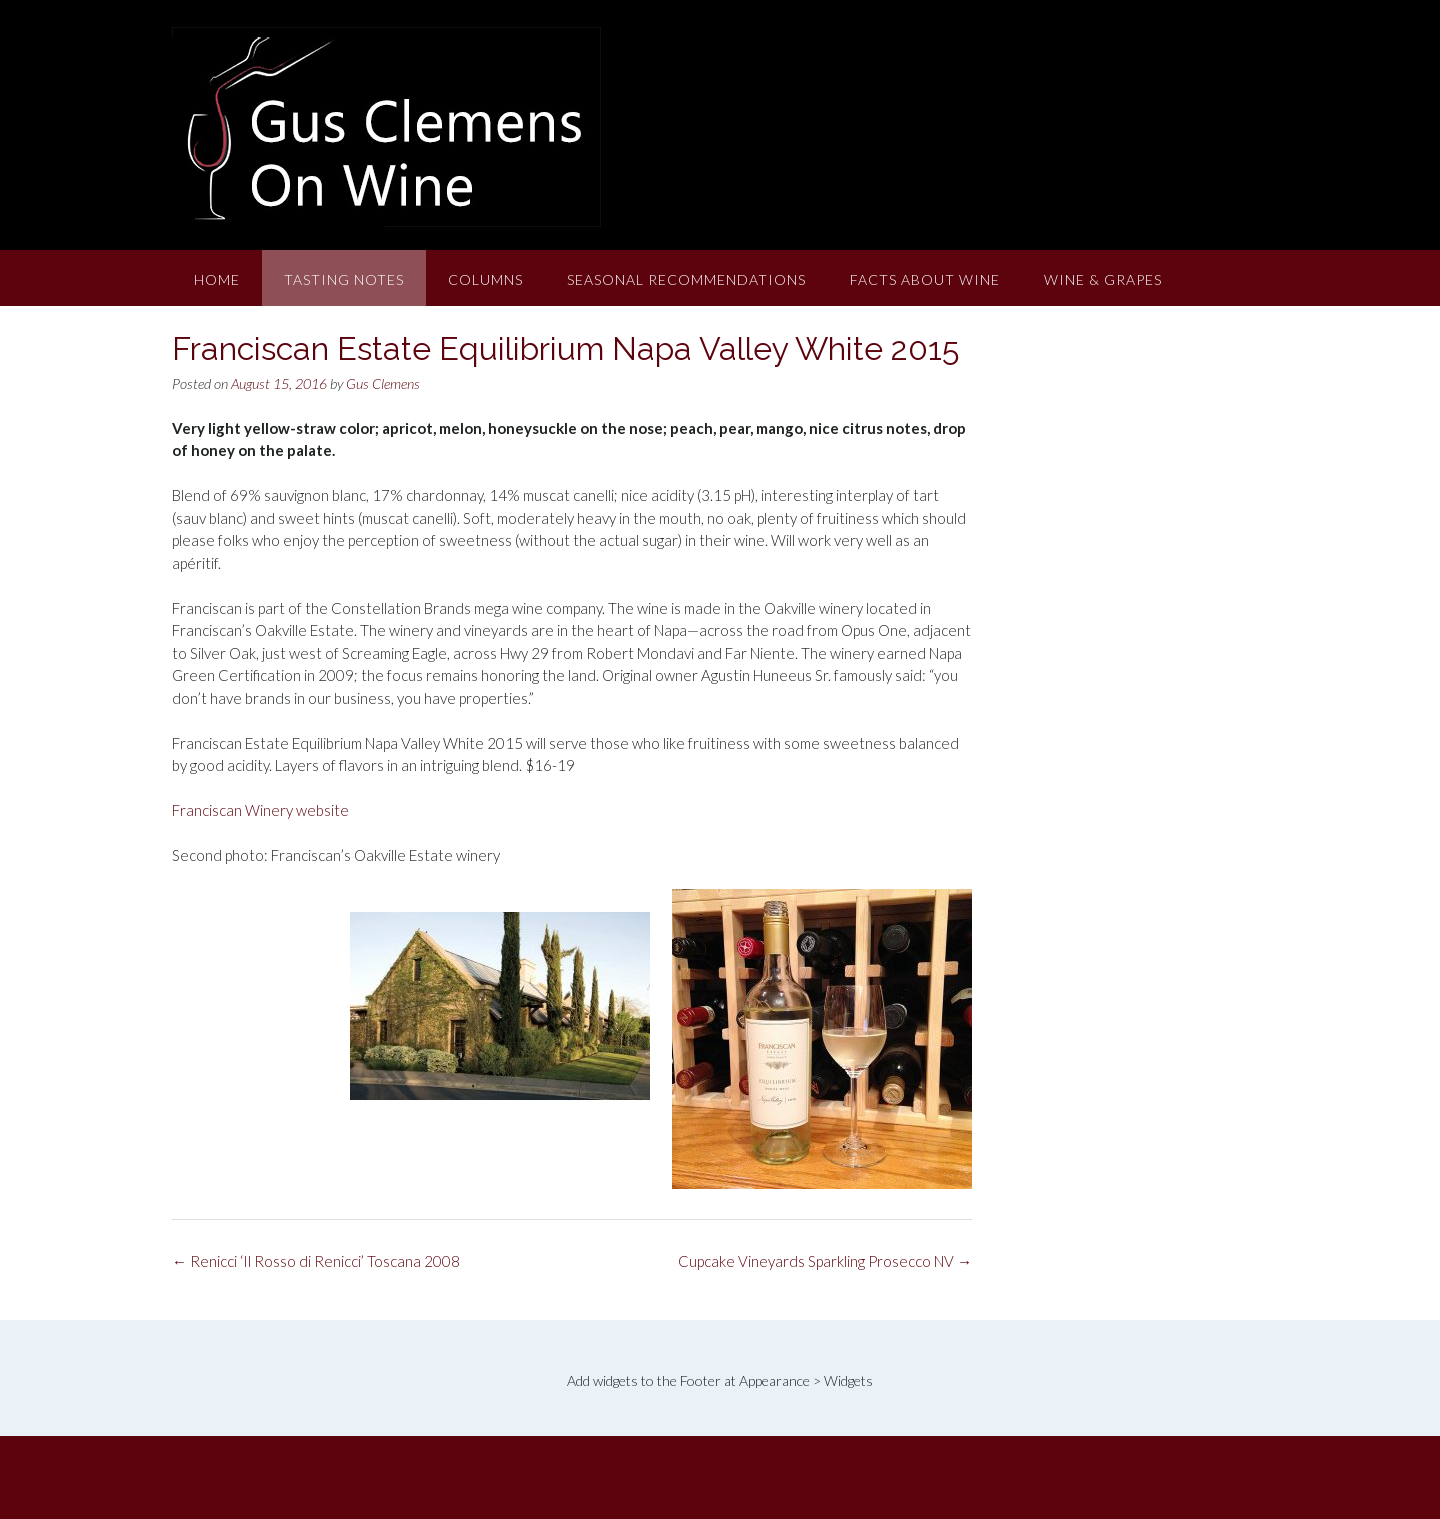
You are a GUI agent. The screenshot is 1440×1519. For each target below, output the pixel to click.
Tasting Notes (344, 279)
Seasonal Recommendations (686, 279)
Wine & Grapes (1103, 279)
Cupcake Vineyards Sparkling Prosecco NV (825, 1261)
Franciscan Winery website (260, 810)
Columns (485, 279)
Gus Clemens (383, 383)
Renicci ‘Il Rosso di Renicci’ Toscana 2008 (316, 1261)
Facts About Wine (925, 279)
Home (217, 279)
